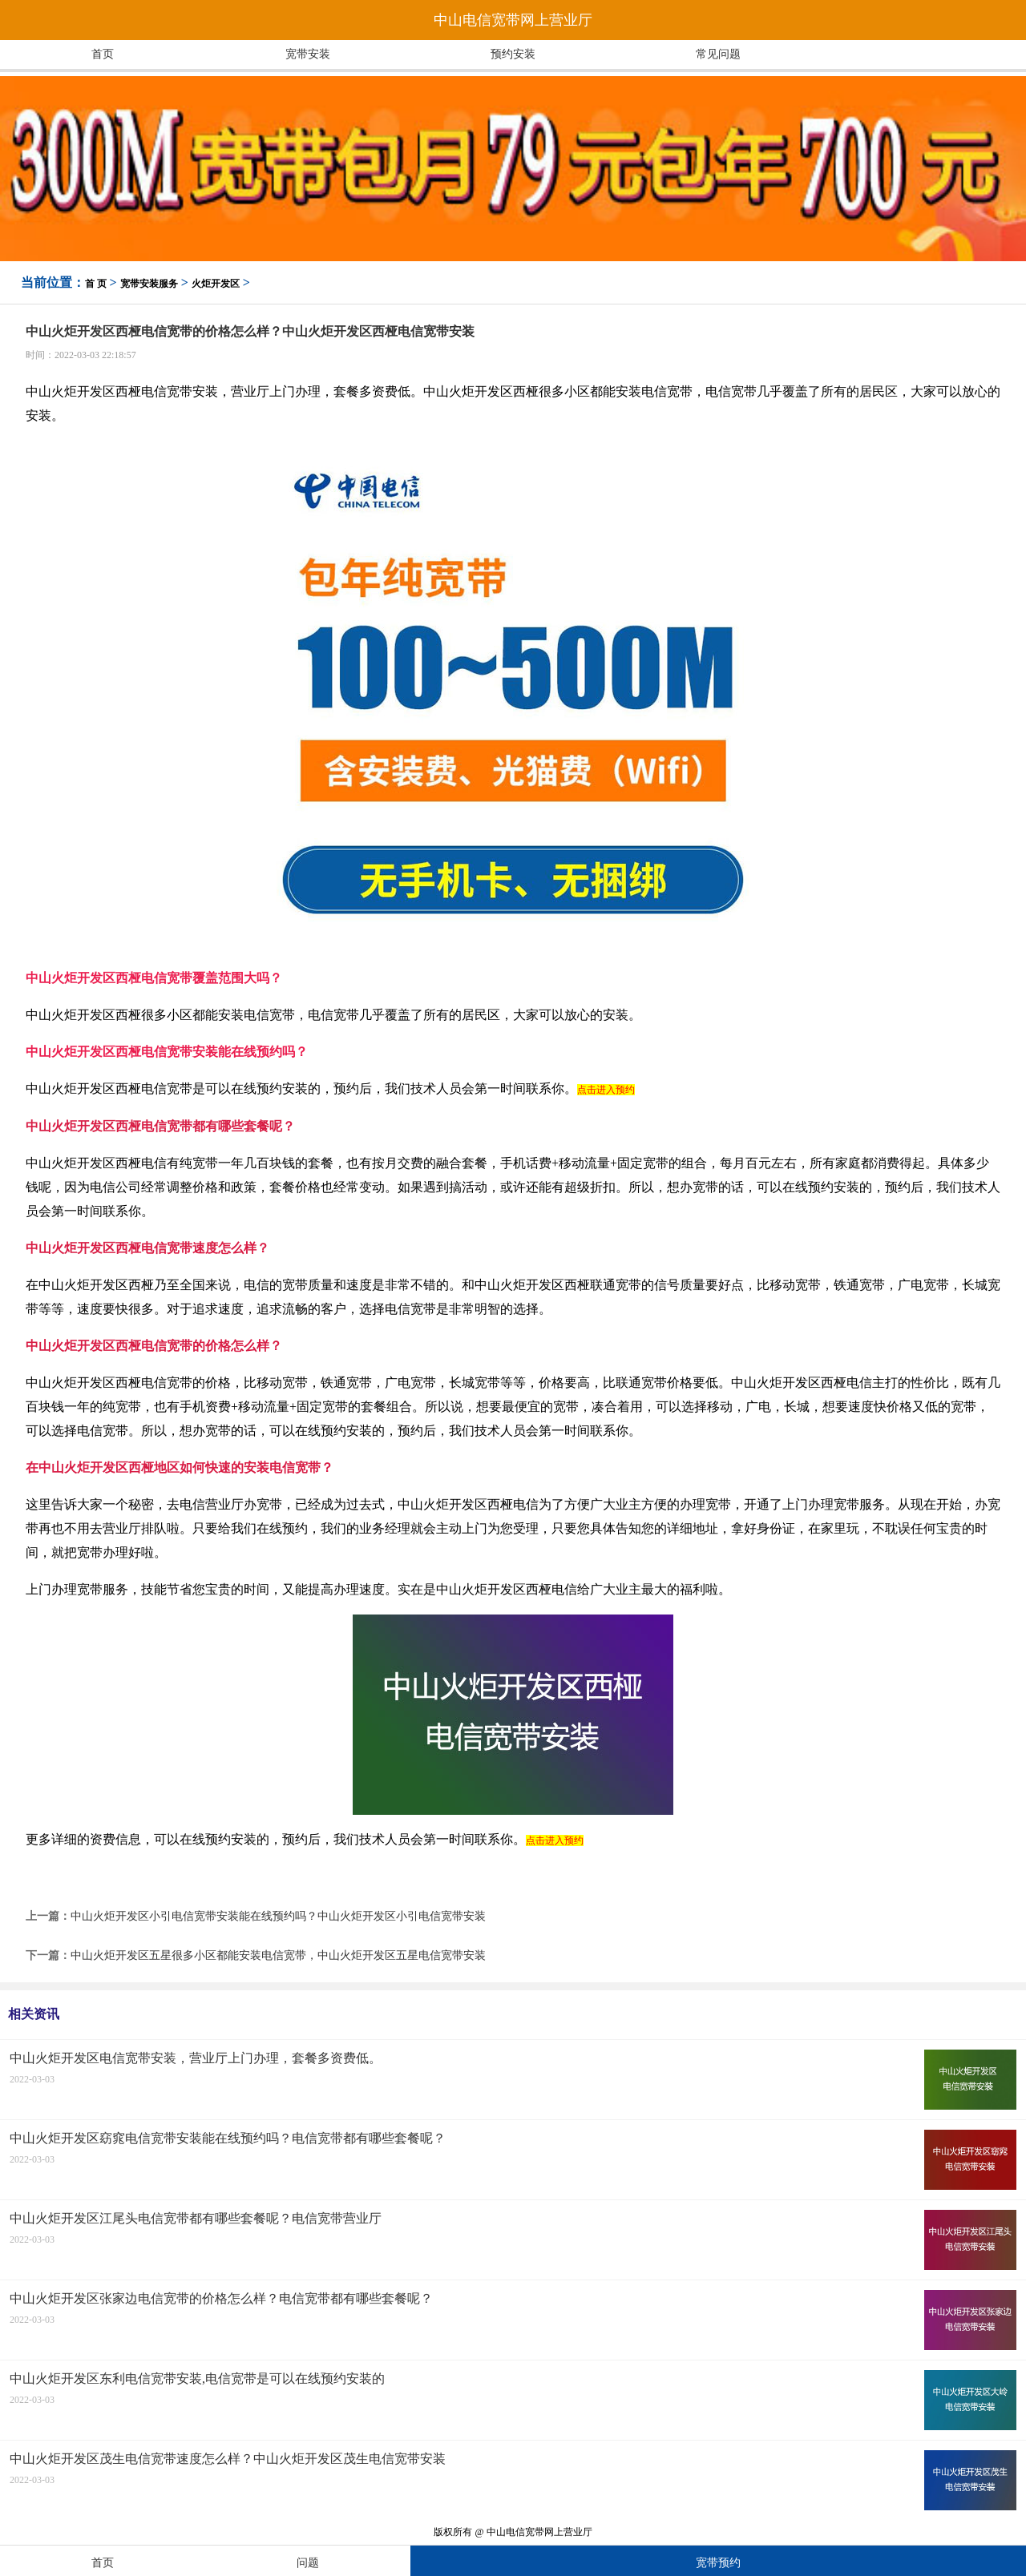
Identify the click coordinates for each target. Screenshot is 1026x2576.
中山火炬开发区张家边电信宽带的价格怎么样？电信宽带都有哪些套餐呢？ (221, 2298)
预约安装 (513, 54)
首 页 (96, 283)
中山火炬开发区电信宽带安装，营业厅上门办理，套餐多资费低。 (196, 2058)
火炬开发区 (216, 283)
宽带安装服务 (149, 283)
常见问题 (718, 54)
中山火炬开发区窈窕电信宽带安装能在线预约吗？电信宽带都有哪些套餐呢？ (228, 2138)
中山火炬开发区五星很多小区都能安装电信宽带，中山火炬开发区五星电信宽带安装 (278, 1955)
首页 (102, 54)
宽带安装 (307, 54)
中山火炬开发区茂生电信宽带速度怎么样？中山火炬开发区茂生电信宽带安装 (228, 2458)
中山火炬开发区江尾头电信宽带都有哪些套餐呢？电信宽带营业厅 (196, 2218)
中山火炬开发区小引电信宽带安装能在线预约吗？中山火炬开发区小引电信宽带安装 (278, 1916)
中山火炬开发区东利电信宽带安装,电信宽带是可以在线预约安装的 (197, 2378)
